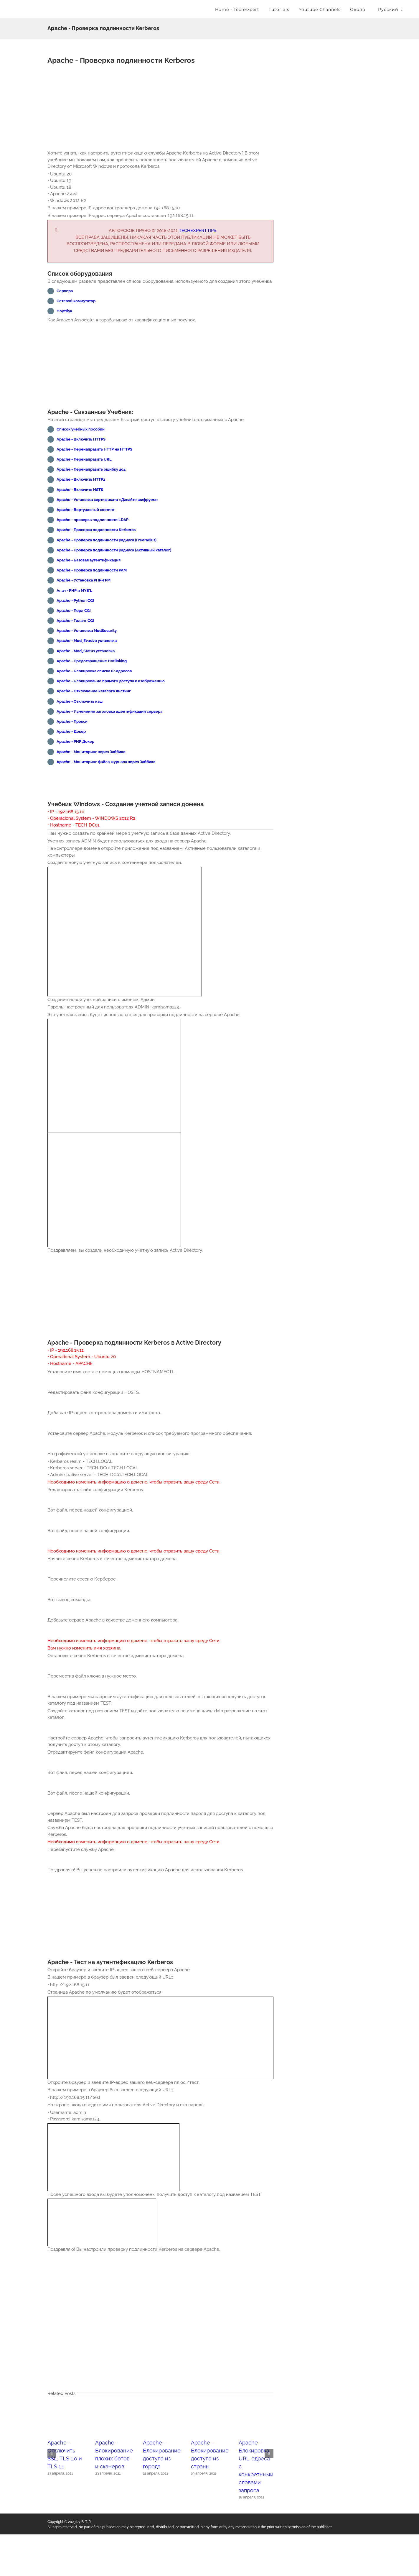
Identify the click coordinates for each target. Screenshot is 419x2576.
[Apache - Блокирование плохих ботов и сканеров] (112, 2442)
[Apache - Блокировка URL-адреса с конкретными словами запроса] (256, 2442)
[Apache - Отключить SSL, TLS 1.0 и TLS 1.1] (64, 2442)
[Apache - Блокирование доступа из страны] (208, 2442)
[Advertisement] (160, 108)
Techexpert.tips (197, 230)
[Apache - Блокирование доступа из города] (160, 2442)
